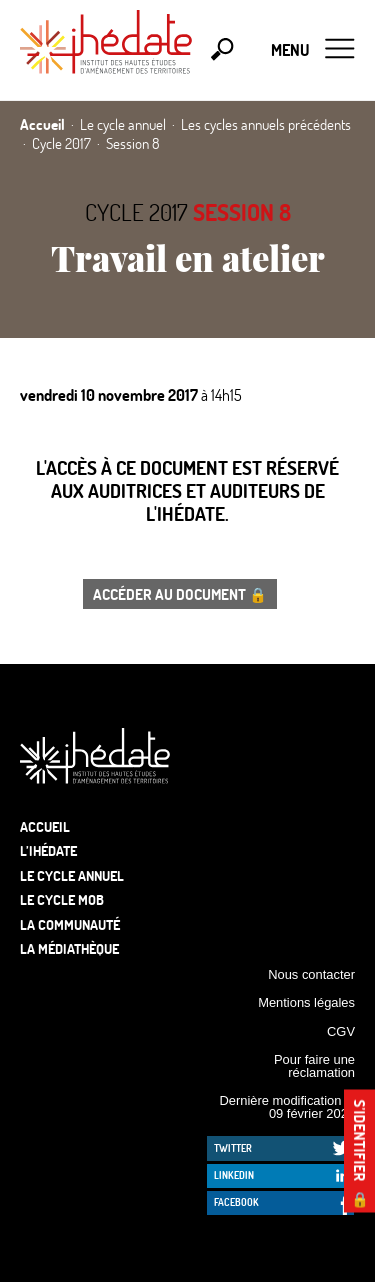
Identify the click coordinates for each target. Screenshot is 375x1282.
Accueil (45, 826)
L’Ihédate (48, 850)
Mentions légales (306, 1002)
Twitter (233, 1148)
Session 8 (242, 212)
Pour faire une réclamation (314, 1066)
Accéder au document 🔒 (180, 594)
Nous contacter (311, 974)
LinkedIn (234, 1175)
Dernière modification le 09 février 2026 (287, 1107)
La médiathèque (69, 948)
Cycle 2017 (136, 212)
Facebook (236, 1202)
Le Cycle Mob (62, 899)
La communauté (70, 924)
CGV (341, 1031)
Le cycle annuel (72, 875)
